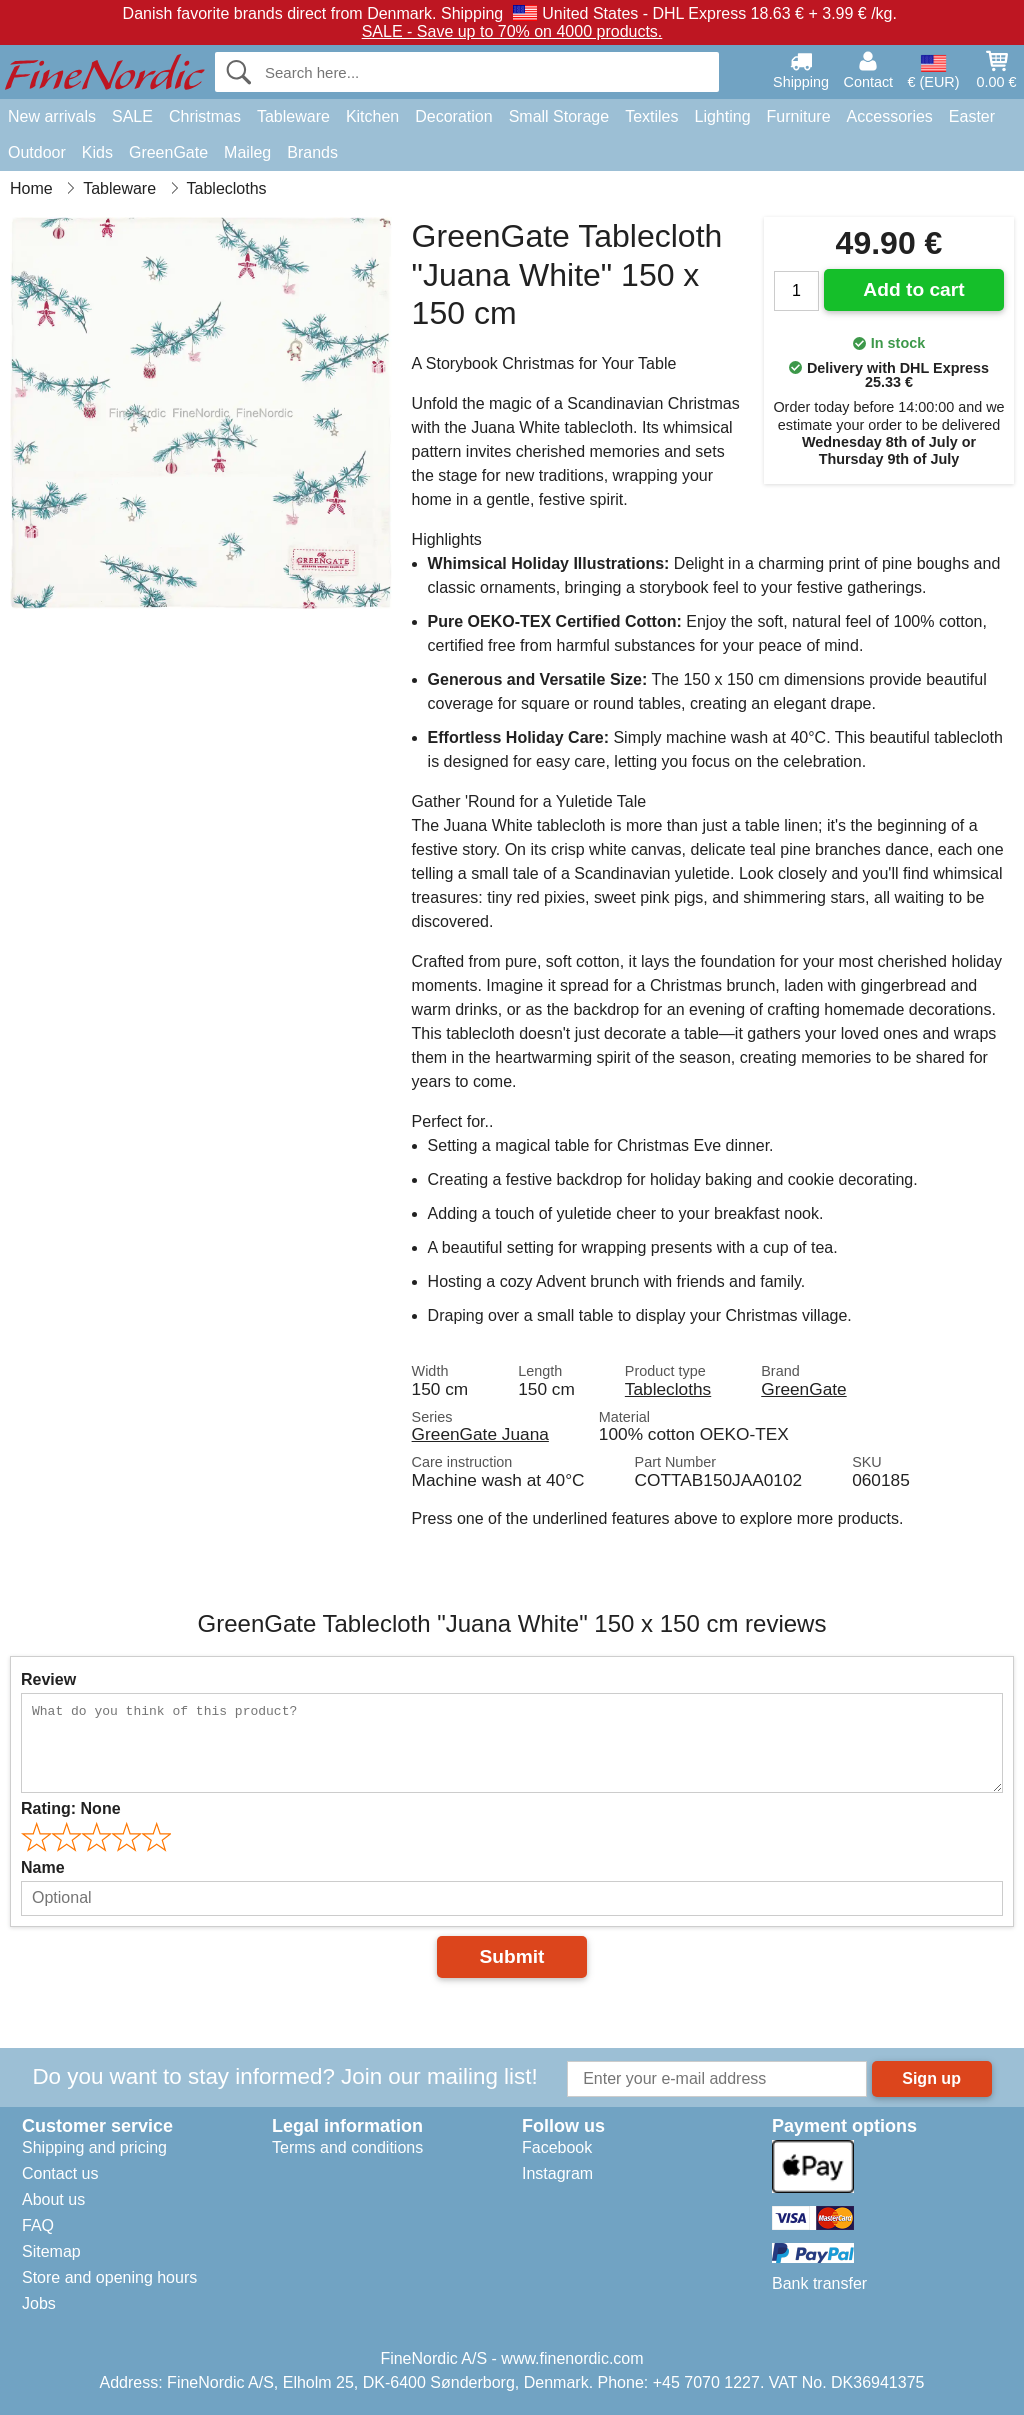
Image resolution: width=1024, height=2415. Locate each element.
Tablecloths (668, 1389)
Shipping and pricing (94, 2147)
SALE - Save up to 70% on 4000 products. (512, 31)
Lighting (723, 116)
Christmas (205, 116)
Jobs (39, 2303)
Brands (312, 152)
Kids (97, 152)
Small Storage (559, 116)
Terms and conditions (347, 2147)
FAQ (38, 2225)
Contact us (60, 2173)
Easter (972, 116)
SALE (132, 116)
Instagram (557, 2173)
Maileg (247, 152)
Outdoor (37, 152)
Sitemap (51, 2251)
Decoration (453, 116)
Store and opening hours (109, 2277)
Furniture (799, 116)
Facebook (557, 2147)
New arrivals (52, 116)
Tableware (293, 116)
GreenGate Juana (480, 1434)
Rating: (71, 1808)
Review (48, 1679)
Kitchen (372, 116)
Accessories (890, 116)
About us (53, 2199)
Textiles (651, 116)
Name (43, 1867)
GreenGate (168, 152)
